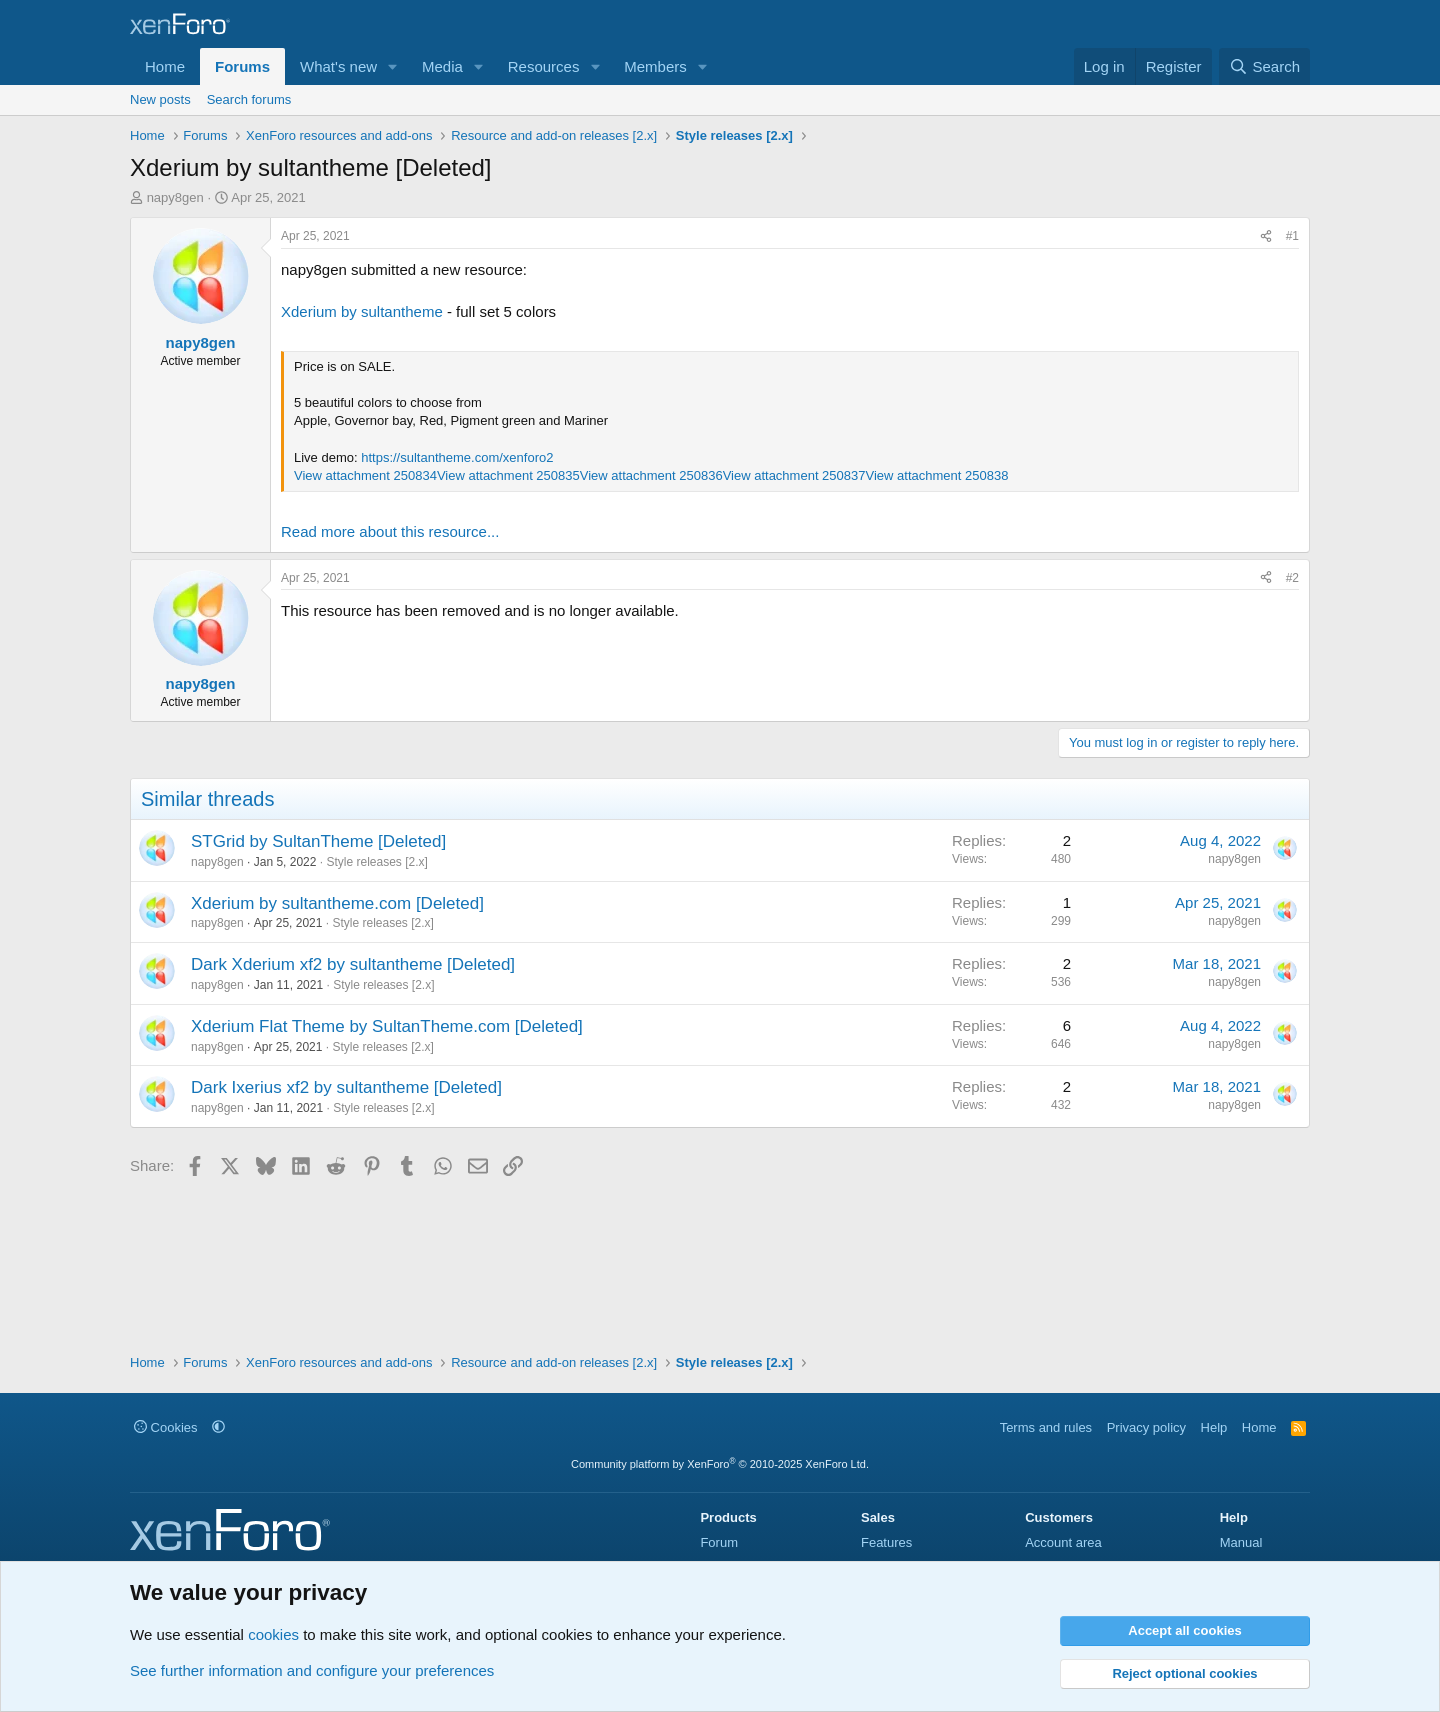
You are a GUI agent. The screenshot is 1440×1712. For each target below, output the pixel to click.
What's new (338, 66)
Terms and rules (1046, 1427)
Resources (544, 66)
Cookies (166, 1427)
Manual (1241, 1542)
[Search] (1264, 66)
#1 (1292, 236)
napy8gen (175, 197)
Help (1214, 1427)
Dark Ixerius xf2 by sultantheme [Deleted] (346, 1087)
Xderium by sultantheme (362, 311)
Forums (242, 66)
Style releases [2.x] (376, 862)
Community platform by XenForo (720, 1464)
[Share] (1266, 236)
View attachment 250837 (794, 475)
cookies (273, 1634)
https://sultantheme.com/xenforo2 (457, 457)
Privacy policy (1146, 1427)
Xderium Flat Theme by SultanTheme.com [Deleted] (387, 1026)
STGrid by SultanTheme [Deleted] (318, 841)
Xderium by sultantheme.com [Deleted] (337, 903)
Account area (1063, 1542)
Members (655, 66)
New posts (160, 99)
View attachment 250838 (937, 475)
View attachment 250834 (365, 475)
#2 (1292, 578)
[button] (393, 66)
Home (165, 66)
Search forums (249, 99)
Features (886, 1542)
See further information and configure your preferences (312, 1670)
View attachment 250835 (508, 475)
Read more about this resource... (390, 531)
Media (442, 66)
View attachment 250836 (651, 475)
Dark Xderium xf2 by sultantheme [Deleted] (353, 964)
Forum (719, 1542)
